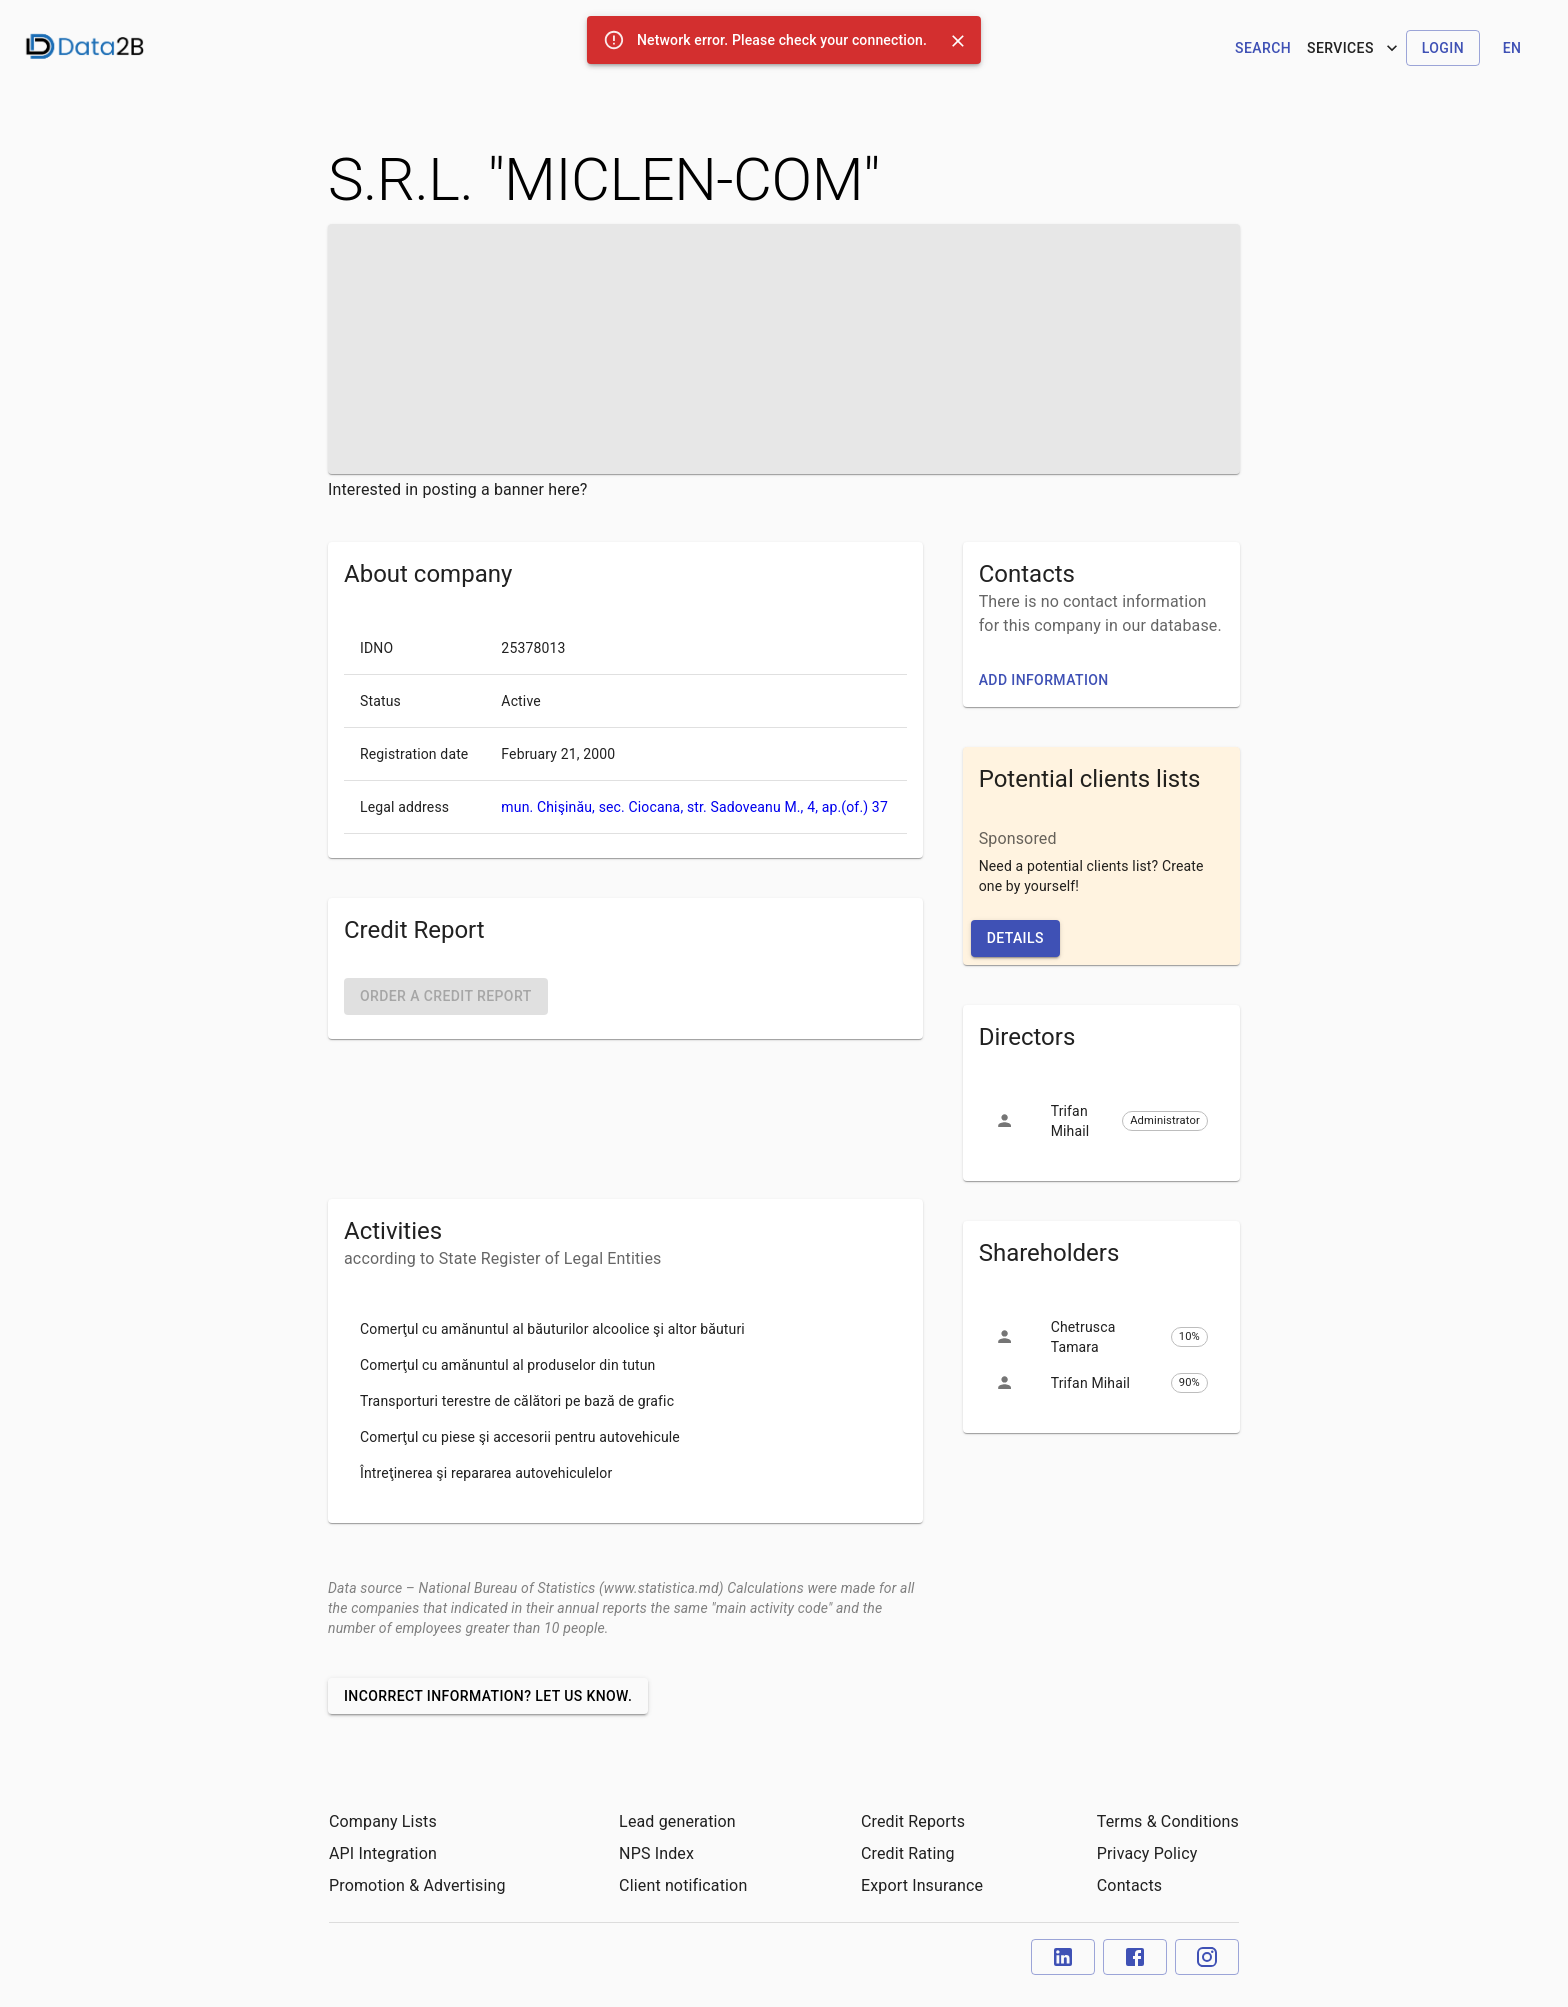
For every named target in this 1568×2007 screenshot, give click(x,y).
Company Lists (383, 1821)
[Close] (958, 41)
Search (1263, 48)
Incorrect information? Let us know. (488, 1696)
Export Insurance (922, 1885)
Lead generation (677, 1821)
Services (1354, 48)
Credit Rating (908, 1853)
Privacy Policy (1147, 1853)
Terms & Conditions (1168, 1821)
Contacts (1129, 1885)
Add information (1044, 680)
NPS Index (656, 1853)
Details (1015, 938)
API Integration (383, 1853)
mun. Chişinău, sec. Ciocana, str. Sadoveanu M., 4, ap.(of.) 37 (694, 807)
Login (1443, 48)
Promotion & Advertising (417, 1885)
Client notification (683, 1885)
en (1512, 48)
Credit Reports (913, 1821)
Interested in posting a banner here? (458, 489)
